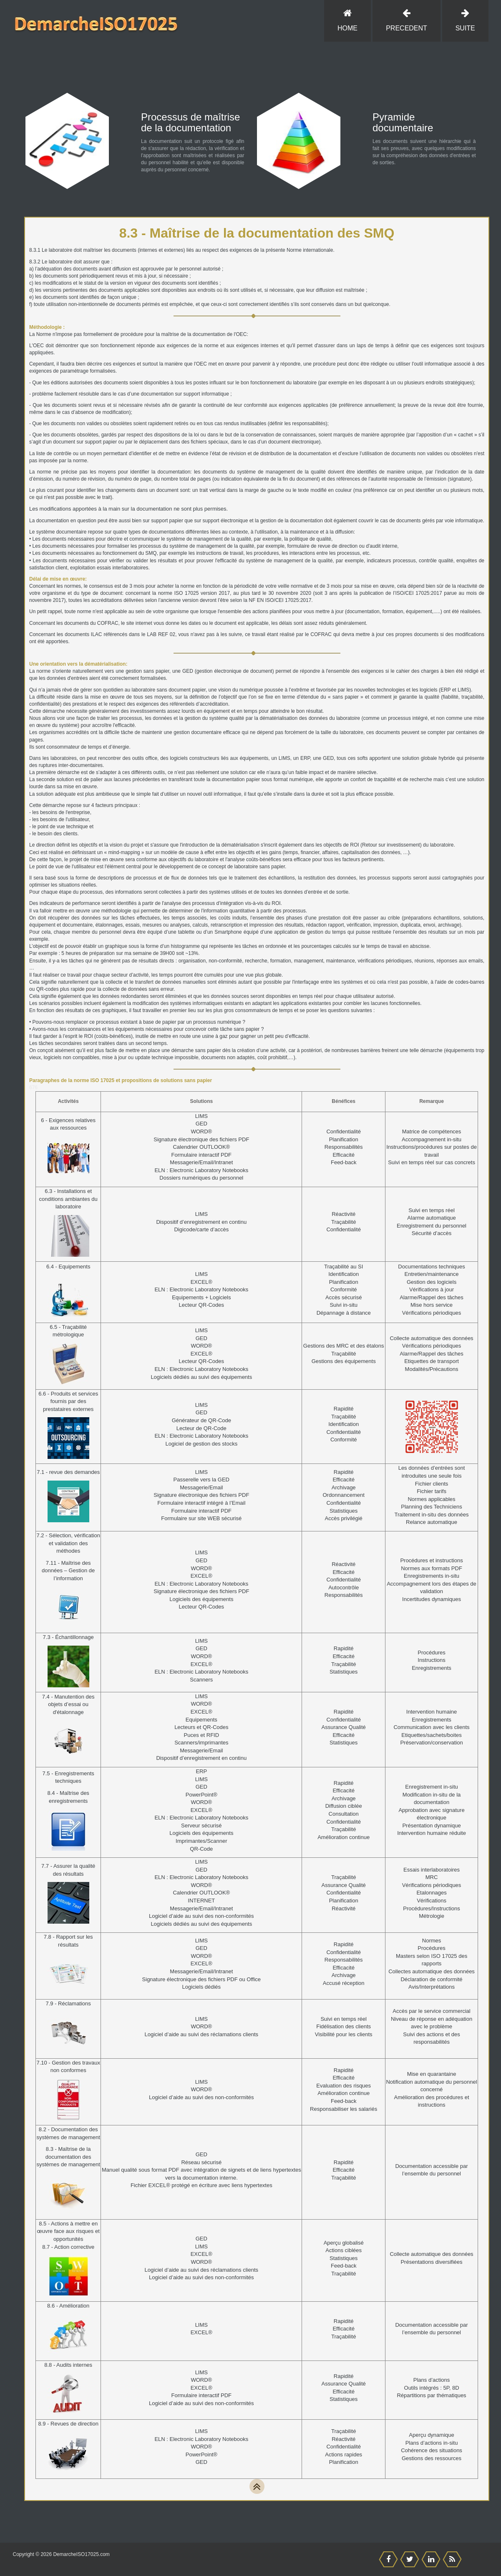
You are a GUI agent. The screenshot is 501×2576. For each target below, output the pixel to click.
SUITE (465, 20)
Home (347, 20)
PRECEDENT (406, 20)
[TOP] (256, 2486)
